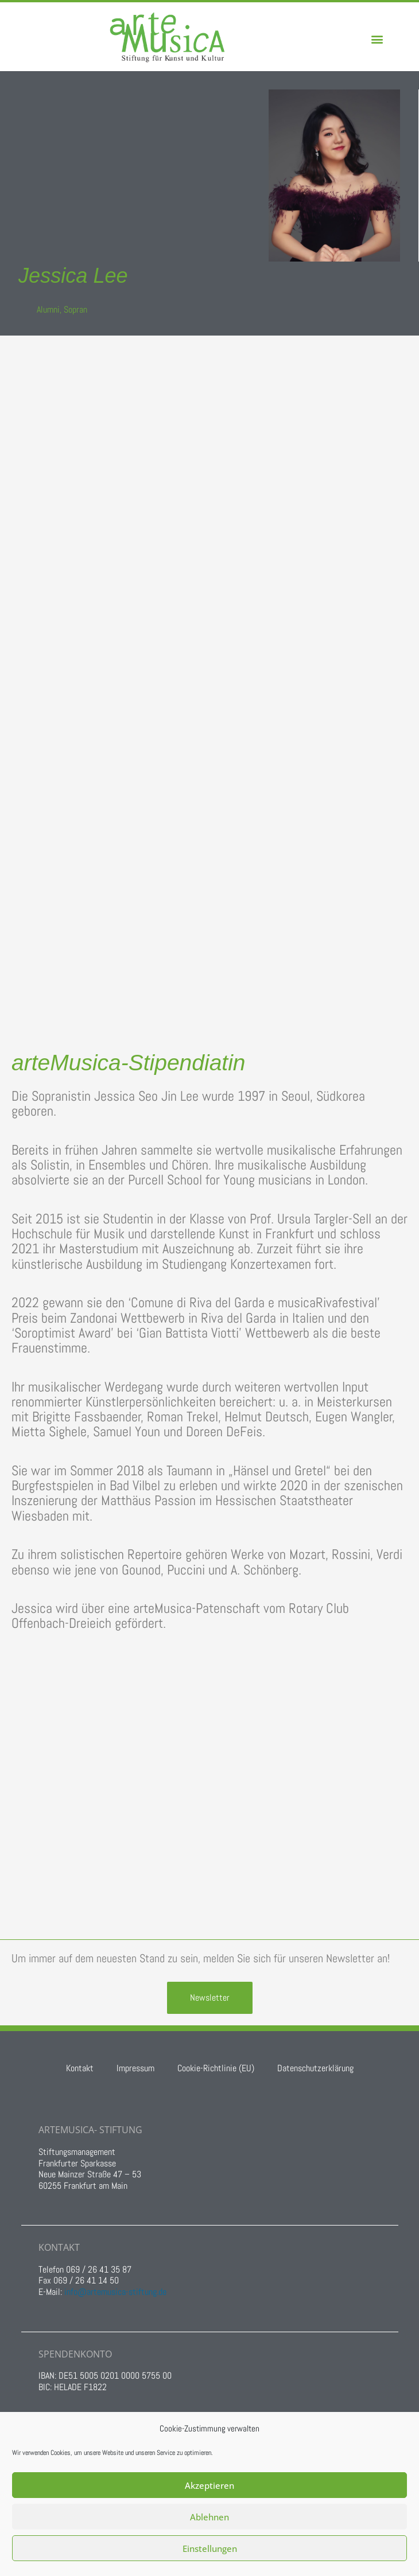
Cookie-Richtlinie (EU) (215, 2068)
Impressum (135, 2068)
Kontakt (80, 2068)
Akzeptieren (209, 2485)
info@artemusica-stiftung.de (115, 2292)
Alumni (48, 309)
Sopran (75, 309)
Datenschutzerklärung (315, 2068)
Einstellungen (210, 2548)
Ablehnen (209, 2517)
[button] (377, 39)
